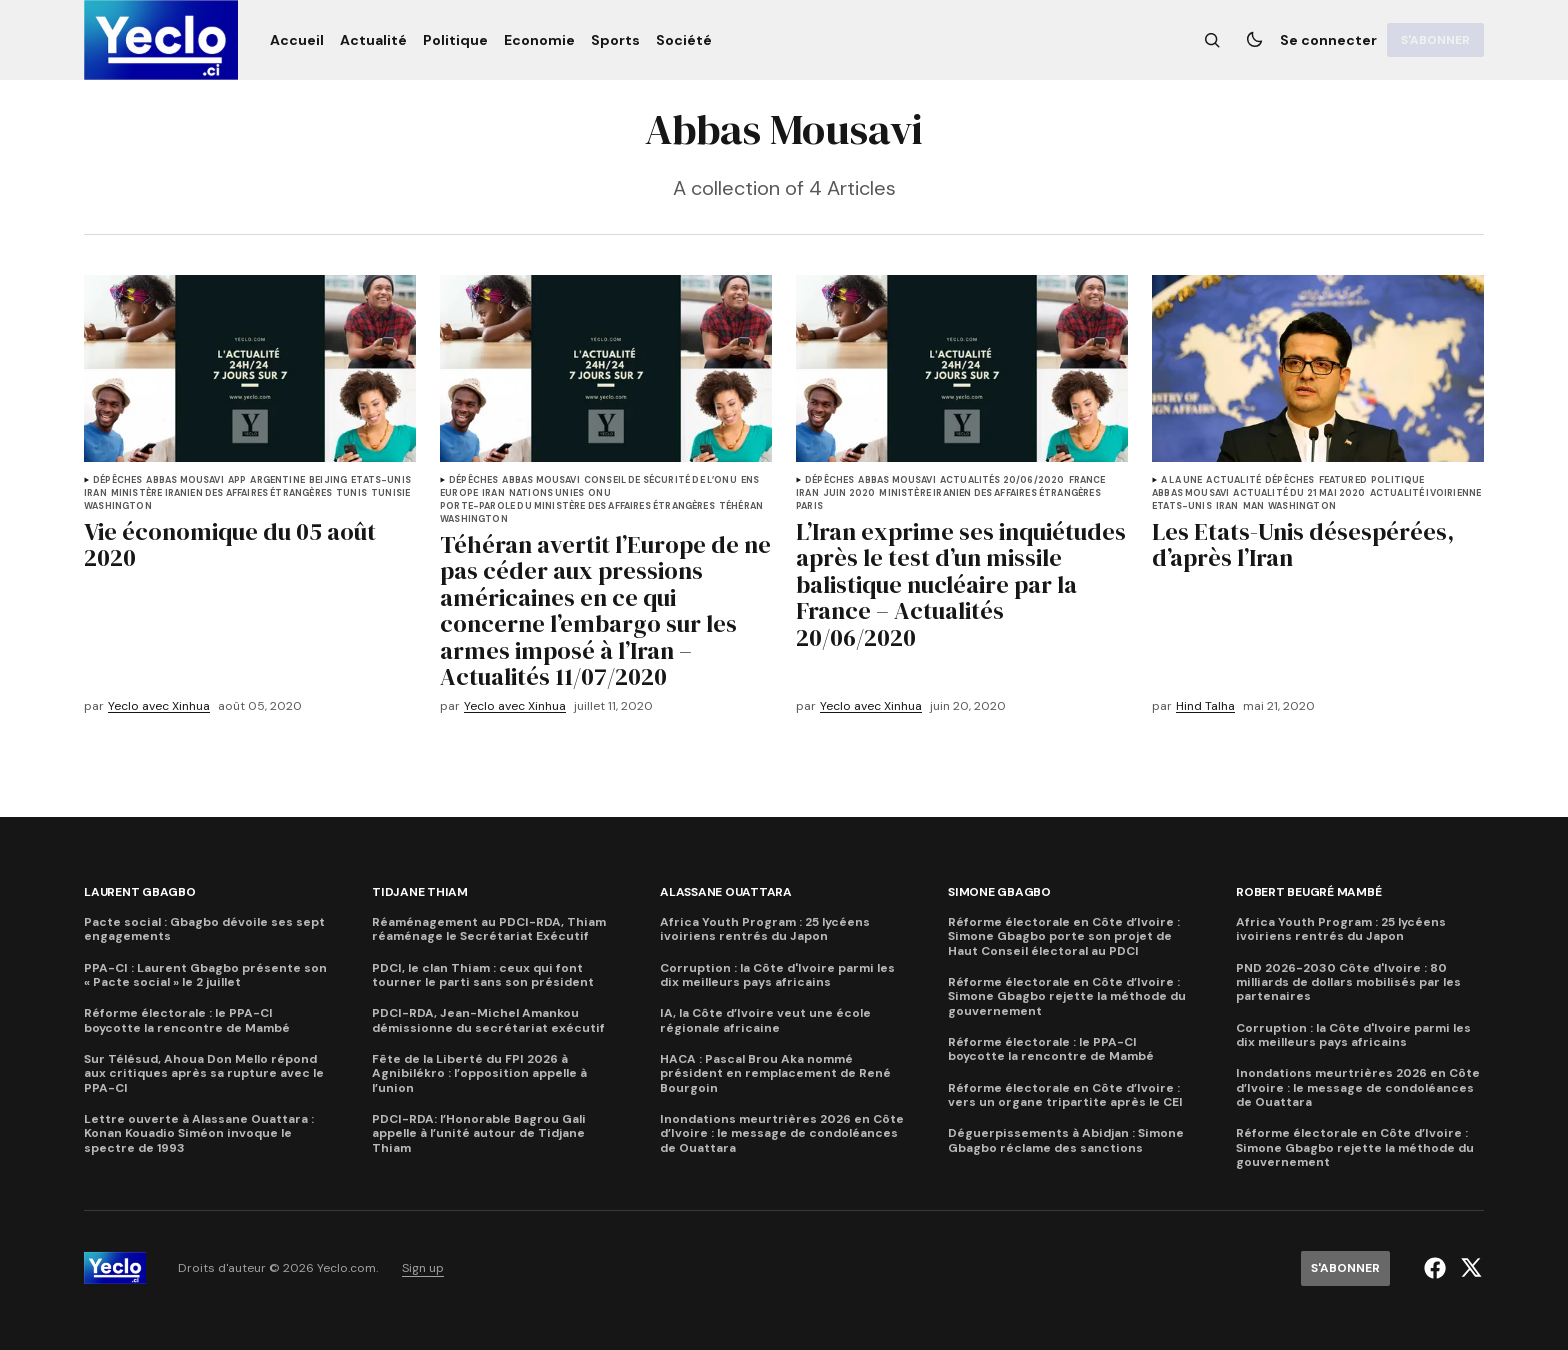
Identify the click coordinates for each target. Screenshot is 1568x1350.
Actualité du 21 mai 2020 (1299, 493)
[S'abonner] (1435, 40)
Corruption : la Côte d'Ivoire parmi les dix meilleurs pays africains (777, 975)
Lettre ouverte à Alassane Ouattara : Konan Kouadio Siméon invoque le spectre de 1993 (199, 1133)
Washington (118, 506)
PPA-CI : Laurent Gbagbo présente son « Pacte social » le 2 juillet (205, 975)
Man (1254, 506)
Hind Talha (1205, 706)
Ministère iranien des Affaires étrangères (221, 493)
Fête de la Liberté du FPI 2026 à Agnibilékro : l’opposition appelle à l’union (479, 1073)
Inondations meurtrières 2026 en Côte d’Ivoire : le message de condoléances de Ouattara (782, 1133)
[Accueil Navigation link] (301, 40)
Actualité (1233, 480)
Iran (95, 493)
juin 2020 (849, 493)
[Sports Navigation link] (615, 40)
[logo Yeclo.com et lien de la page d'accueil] (161, 40)
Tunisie (390, 493)
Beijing (328, 480)
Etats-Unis (381, 480)
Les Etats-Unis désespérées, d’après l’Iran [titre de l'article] (1303, 545)
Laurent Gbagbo (140, 892)
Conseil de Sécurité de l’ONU (660, 480)
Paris (809, 506)
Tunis (351, 493)
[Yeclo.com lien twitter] (1468, 1268)
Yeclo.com (346, 1268)
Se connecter (1328, 40)
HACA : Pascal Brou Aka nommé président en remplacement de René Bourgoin (775, 1073)
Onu (599, 493)
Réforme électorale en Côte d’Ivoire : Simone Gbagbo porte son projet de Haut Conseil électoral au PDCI (1064, 936)
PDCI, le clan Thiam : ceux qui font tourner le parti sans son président (483, 975)
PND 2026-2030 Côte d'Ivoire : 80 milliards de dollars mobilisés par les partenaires (1348, 982)
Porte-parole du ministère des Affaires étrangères (577, 506)
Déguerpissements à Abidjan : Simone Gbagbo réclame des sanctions (1066, 1140)
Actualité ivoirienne (1426, 493)
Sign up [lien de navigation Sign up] (423, 1268)
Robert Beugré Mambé (1308, 892)
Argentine (277, 480)
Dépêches (117, 480)
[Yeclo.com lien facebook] (1437, 1268)
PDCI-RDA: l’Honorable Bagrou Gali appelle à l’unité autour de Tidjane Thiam (479, 1133)
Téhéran (741, 506)
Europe (459, 493)
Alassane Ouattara (726, 892)
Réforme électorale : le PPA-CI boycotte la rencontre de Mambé (187, 1020)
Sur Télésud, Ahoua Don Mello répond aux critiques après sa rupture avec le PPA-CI (204, 1073)
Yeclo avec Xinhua (159, 706)
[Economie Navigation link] (539, 40)
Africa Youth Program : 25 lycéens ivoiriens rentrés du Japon (765, 929)
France (1087, 480)
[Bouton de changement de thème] (1254, 40)
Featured (1343, 480)
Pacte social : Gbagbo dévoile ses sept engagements (204, 929)
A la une (1181, 480)
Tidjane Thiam (420, 892)
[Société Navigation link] (680, 40)
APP (237, 480)
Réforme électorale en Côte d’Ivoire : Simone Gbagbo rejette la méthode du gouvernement (1067, 996)
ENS (750, 480)
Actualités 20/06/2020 (1002, 480)
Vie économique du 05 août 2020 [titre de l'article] (230, 545)
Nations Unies (546, 493)
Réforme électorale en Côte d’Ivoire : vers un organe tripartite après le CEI (1065, 1095)
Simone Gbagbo (999, 892)
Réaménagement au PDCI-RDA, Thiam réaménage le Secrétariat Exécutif (489, 929)
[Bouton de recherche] (1212, 40)
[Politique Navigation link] (455, 40)
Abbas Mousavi (184, 480)
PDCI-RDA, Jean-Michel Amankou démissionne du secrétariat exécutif (488, 1020)
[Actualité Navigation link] (373, 40)
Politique (1398, 480)
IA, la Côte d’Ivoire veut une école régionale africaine (765, 1020)
